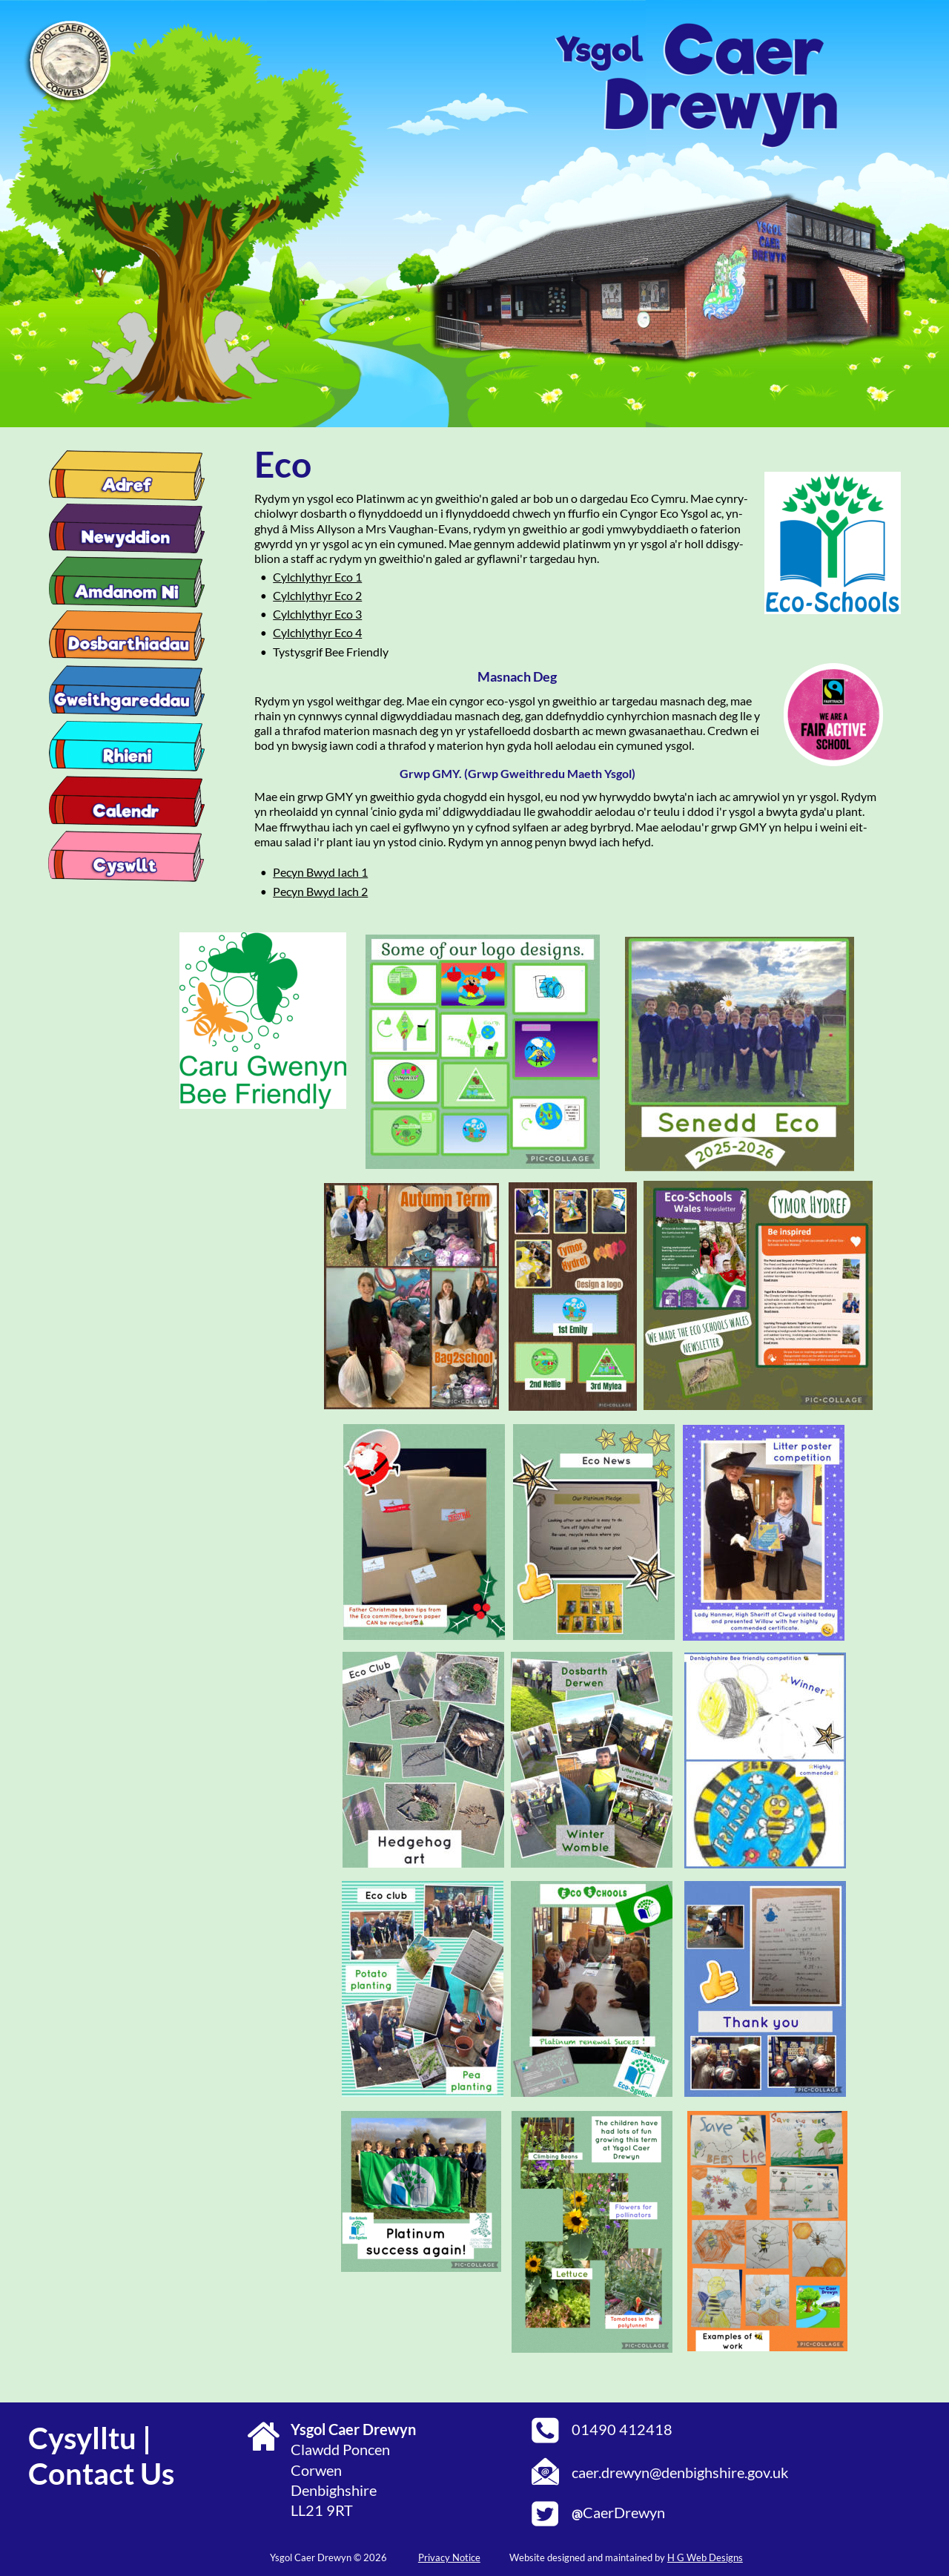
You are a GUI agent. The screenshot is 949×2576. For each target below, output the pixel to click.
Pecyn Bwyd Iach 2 (320, 891)
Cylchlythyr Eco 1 (317, 577)
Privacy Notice (449, 2557)
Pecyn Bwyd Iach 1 (320, 872)
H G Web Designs (705, 2557)
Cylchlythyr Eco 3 (317, 614)
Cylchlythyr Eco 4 (317, 632)
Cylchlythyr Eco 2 (317, 595)
